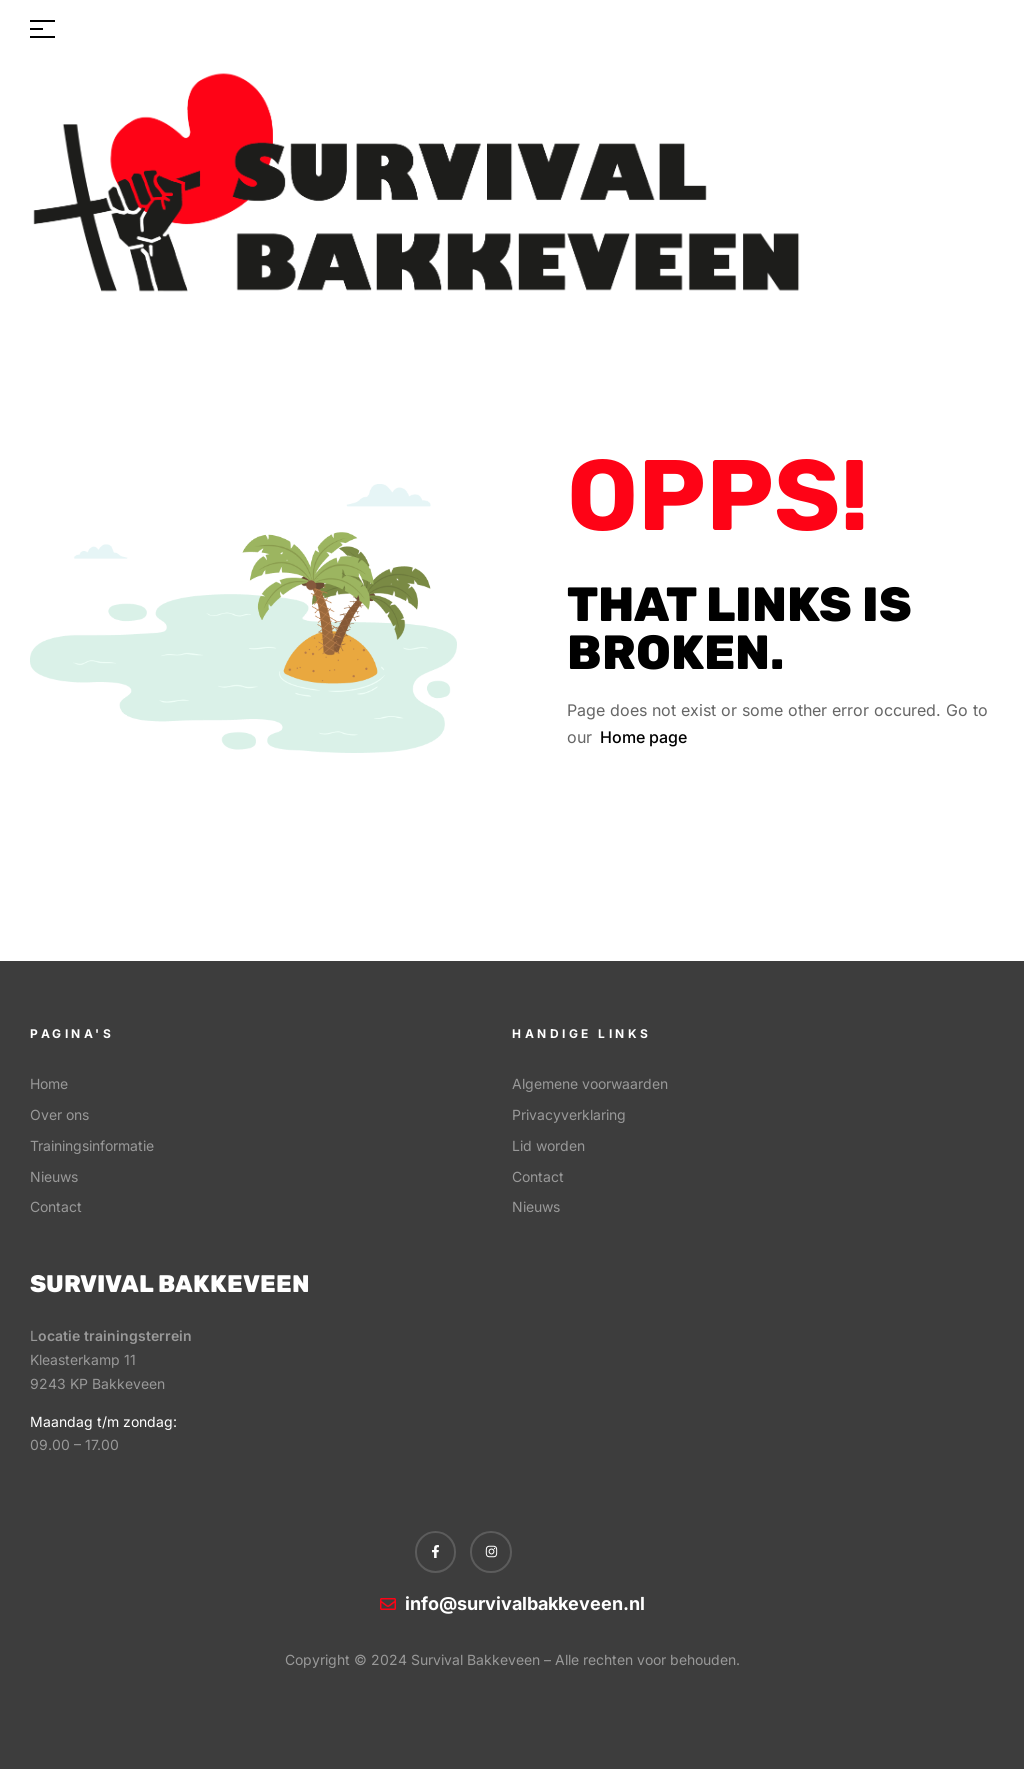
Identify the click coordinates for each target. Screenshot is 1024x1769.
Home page (643, 737)
